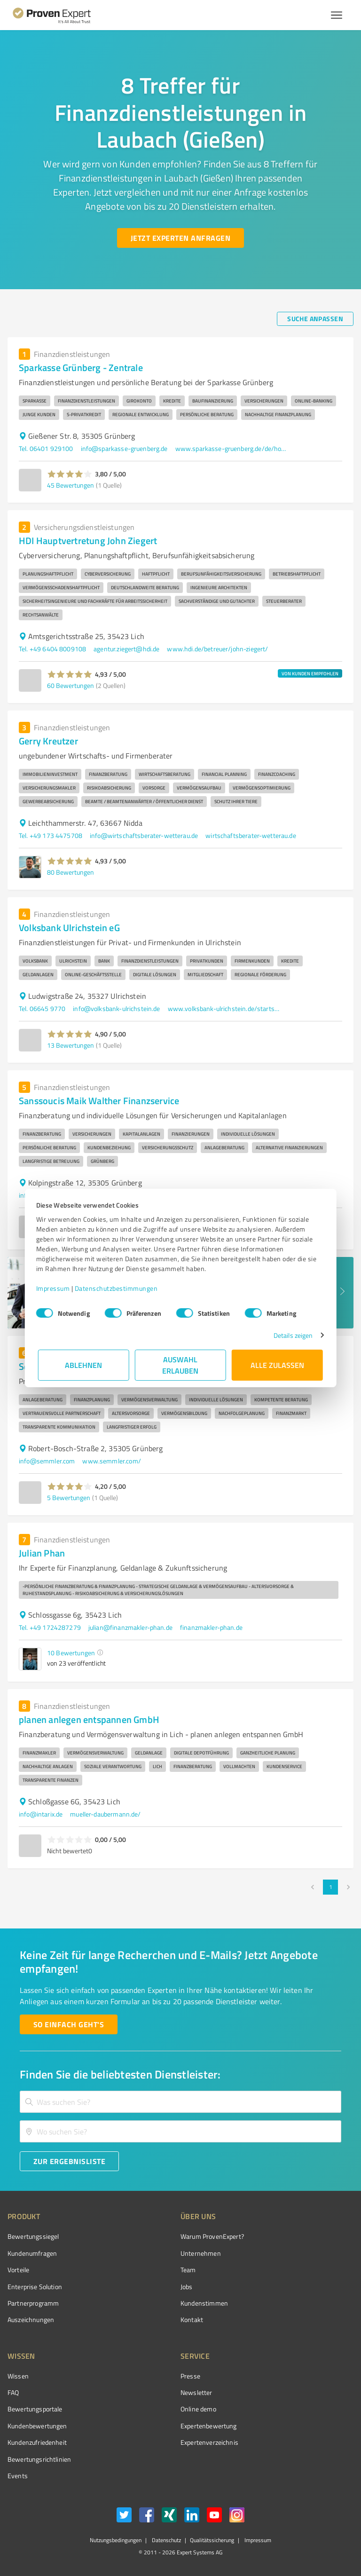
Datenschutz (165, 2540)
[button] (70, 474)
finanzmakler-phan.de (211, 1627)
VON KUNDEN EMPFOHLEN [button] (310, 673)
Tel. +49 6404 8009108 (52, 648)
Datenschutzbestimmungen (118, 1288)
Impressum (55, 1288)
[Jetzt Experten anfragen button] (180, 238)
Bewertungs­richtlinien (39, 2459)
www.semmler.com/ (111, 1460)
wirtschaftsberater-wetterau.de (250, 835)
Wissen (18, 2375)
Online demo (198, 2408)
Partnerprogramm (33, 2303)
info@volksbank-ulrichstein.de (116, 1008)
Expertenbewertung (208, 2425)
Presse (190, 2375)
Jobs (186, 2286)
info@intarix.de (41, 1814)
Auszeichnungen (31, 2319)
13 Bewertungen (70, 1045)
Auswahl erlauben (181, 1365)
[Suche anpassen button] (315, 319)
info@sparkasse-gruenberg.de (124, 448)
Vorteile (18, 2269)
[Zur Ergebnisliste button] (69, 2161)
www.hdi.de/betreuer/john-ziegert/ (217, 648)
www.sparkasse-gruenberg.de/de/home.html (231, 448)
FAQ (13, 2392)
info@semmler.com (47, 1460)
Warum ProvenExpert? (212, 2236)
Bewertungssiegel (33, 2236)
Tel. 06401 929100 (46, 448)
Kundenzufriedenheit (37, 2442)
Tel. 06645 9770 (42, 1008)
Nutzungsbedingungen (115, 2540)
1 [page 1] (330, 1887)
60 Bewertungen (70, 685)
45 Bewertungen (70, 485)
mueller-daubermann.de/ (105, 1814)
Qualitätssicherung (212, 2540)
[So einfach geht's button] (69, 2024)
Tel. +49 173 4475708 (50, 835)
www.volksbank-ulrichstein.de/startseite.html (224, 1008)
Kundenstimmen (204, 2303)
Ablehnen (83, 1364)
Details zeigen (291, 1335)
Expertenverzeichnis (209, 2442)
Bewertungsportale (35, 2408)
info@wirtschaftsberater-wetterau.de (144, 835)
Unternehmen (200, 2253)
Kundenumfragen (32, 2253)
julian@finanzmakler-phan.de (130, 1627)
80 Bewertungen (70, 872)
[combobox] (180, 2102)
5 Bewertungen (68, 1497)
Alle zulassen (277, 1364)
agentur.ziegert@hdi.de (126, 648)
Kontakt (191, 2319)
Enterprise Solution (35, 2286)
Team (188, 2269)
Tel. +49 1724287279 (50, 1627)
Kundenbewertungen (37, 2425)
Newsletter (196, 2392)
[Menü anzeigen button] (336, 15)
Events (18, 2475)
